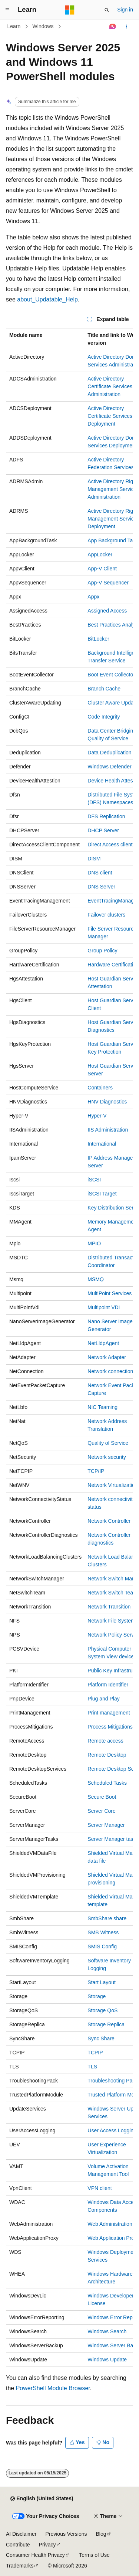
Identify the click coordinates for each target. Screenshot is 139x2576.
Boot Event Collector (111, 675)
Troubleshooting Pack (112, 2081)
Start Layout (101, 1982)
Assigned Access (107, 611)
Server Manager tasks (112, 1839)
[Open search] (106, 10)
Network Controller (108, 1521)
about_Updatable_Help (47, 299)
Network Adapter (106, 1357)
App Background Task (112, 540)
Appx (93, 597)
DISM (93, 858)
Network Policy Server (113, 1635)
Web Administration (109, 2224)
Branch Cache (103, 689)
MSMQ (95, 1279)
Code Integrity (103, 717)
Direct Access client (109, 844)
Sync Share (100, 2038)
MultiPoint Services (109, 1293)
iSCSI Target (101, 1194)
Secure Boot (101, 1797)
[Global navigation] (7, 10)
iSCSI (94, 1180)
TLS (92, 2067)
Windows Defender (109, 767)
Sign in (125, 10)
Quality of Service (107, 1443)
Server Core (101, 1811)
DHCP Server (103, 830)
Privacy (47, 2545)
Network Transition (108, 1607)
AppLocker (99, 554)
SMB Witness (103, 1932)
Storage (96, 1996)
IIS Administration (107, 1130)
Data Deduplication (109, 752)
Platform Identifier (107, 1685)
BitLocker (98, 639)
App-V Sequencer (108, 583)
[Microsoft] (70, 10)
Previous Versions (66, 2534)
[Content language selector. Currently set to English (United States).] (41, 2499)
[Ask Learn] (113, 27)
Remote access (105, 1741)
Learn (14, 26)
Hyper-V (96, 1116)
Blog (101, 2534)
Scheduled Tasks (107, 1783)
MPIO (94, 1243)
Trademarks (19, 2566)
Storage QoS (102, 2010)
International (101, 1144)
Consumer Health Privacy (35, 2555)
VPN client (99, 2188)
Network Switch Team (112, 1593)
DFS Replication (106, 816)
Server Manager (106, 1825)
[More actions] (126, 27)
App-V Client (102, 569)
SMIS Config (102, 1946)
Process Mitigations (109, 1727)
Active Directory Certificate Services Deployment (109, 416)
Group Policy (102, 950)
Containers (100, 1088)
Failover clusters (106, 915)
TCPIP (95, 2052)
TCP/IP (95, 1471)
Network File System (111, 1621)
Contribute (18, 2545)
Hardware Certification (113, 965)
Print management (108, 1713)
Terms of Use (94, 2555)
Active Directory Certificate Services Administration (109, 386)
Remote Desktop (106, 1755)
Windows (43, 26)
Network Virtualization (112, 1485)
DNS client (99, 873)
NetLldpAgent (103, 1343)
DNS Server (101, 887)
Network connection (110, 1371)
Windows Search (106, 2331)
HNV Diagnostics (107, 1102)
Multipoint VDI (103, 1307)
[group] (69, 1347)
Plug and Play (103, 1699)
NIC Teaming (102, 1407)
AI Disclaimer (21, 2534)
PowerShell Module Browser (53, 2388)
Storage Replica (106, 2024)
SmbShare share (106, 1918)
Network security (106, 1457)
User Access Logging (111, 2130)
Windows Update (107, 2359)
